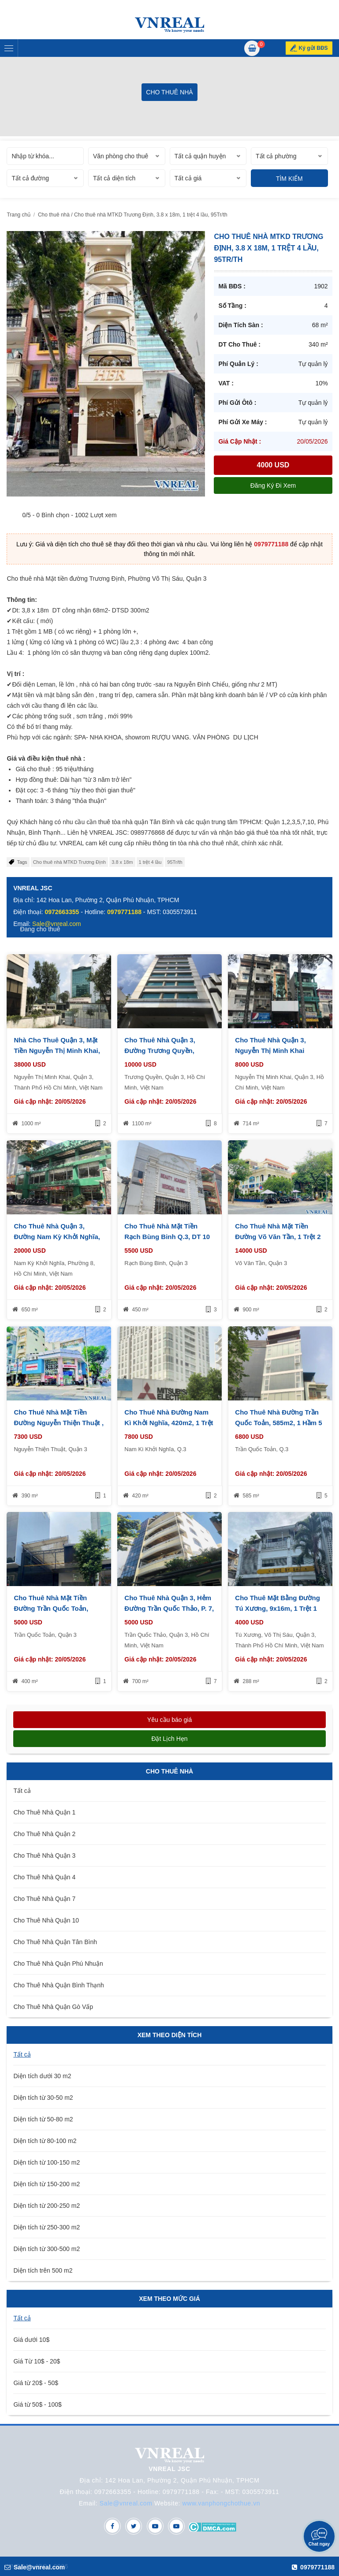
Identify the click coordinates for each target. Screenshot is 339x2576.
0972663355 (62, 911)
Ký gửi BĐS (313, 48)
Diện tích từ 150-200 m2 (46, 2184)
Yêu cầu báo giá (169, 1719)
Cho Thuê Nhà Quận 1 (44, 1812)
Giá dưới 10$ (31, 2339)
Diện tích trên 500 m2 (42, 2270)
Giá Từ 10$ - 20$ (36, 2361)
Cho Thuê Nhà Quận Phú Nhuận (58, 1963)
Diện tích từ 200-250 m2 (46, 2205)
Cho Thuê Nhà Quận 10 (46, 1920)
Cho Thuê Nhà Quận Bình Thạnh (58, 1985)
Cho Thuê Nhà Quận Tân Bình (55, 1941)
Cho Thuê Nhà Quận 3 (44, 1855)
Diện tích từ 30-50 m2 (43, 2097)
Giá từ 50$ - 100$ (37, 2404)
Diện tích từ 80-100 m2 (44, 2140)
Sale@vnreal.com (126, 2503)
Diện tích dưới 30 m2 (42, 2075)
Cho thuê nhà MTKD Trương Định (69, 862)
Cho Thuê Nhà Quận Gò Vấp (53, 2006)
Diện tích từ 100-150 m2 (46, 2162)
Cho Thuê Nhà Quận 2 (44, 1833)
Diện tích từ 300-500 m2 (46, 2248)
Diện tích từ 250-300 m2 (46, 2227)
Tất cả (21, 1790)
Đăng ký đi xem (273, 485)
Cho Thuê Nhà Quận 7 (44, 1898)
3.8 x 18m (122, 862)
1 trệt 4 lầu (150, 862)
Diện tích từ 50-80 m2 (43, 2119)
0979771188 (271, 544)
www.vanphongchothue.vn (222, 2503)
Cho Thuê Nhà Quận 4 (44, 1877)
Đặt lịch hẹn (169, 1738)
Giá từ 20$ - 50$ (35, 2382)
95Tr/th (174, 862)
